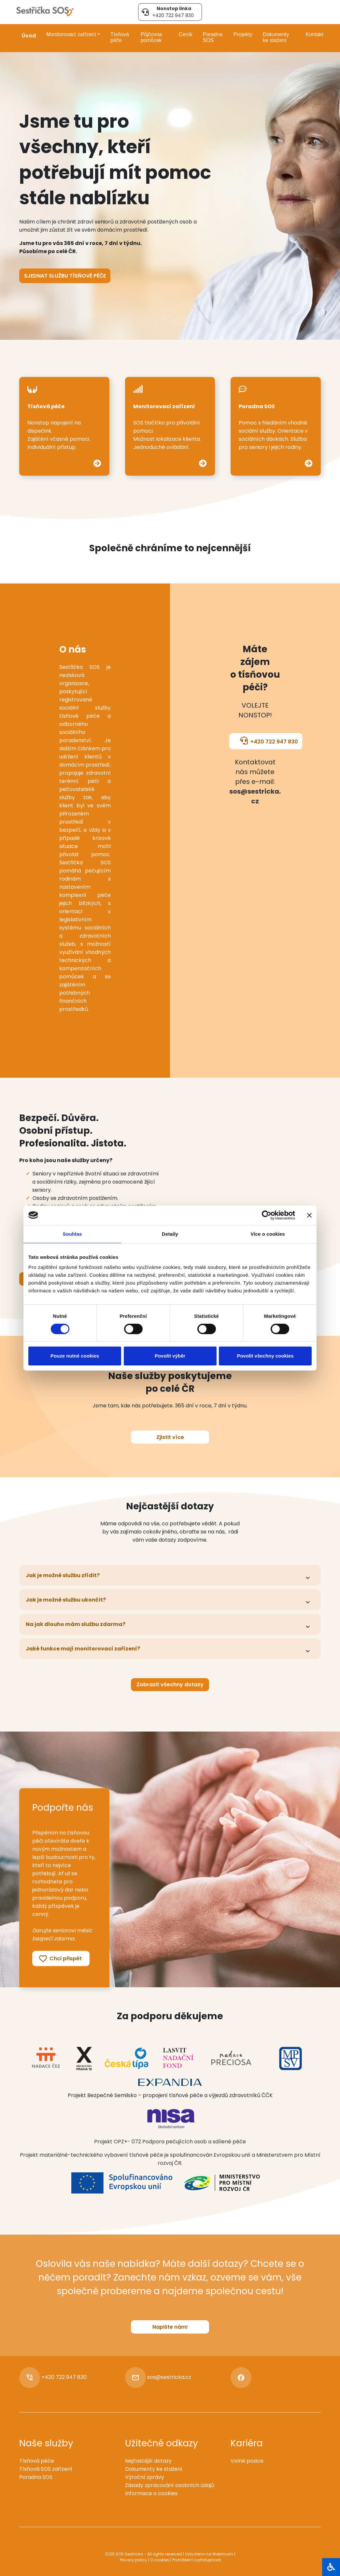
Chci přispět (60, 1959)
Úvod (29, 35)
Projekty (243, 34)
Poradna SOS (213, 37)
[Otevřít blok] (331, 2567)
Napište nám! (170, 2327)
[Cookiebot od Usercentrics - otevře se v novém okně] (266, 1215)
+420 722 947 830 (269, 741)
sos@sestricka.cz (169, 2377)
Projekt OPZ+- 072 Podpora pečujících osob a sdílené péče (170, 2141)
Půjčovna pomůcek (151, 37)
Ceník (185, 34)
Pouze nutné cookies (74, 1356)
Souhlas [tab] (72, 1234)
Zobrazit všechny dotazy (170, 1684)
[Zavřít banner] (309, 1215)
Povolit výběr (170, 1356)
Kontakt (314, 34)
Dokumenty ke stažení (276, 37)
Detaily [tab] (170, 1234)
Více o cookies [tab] (267, 1234)
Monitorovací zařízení (71, 34)
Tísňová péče (119, 37)
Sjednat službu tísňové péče (65, 276)
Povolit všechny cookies (265, 1356)
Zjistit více (170, 1437)
